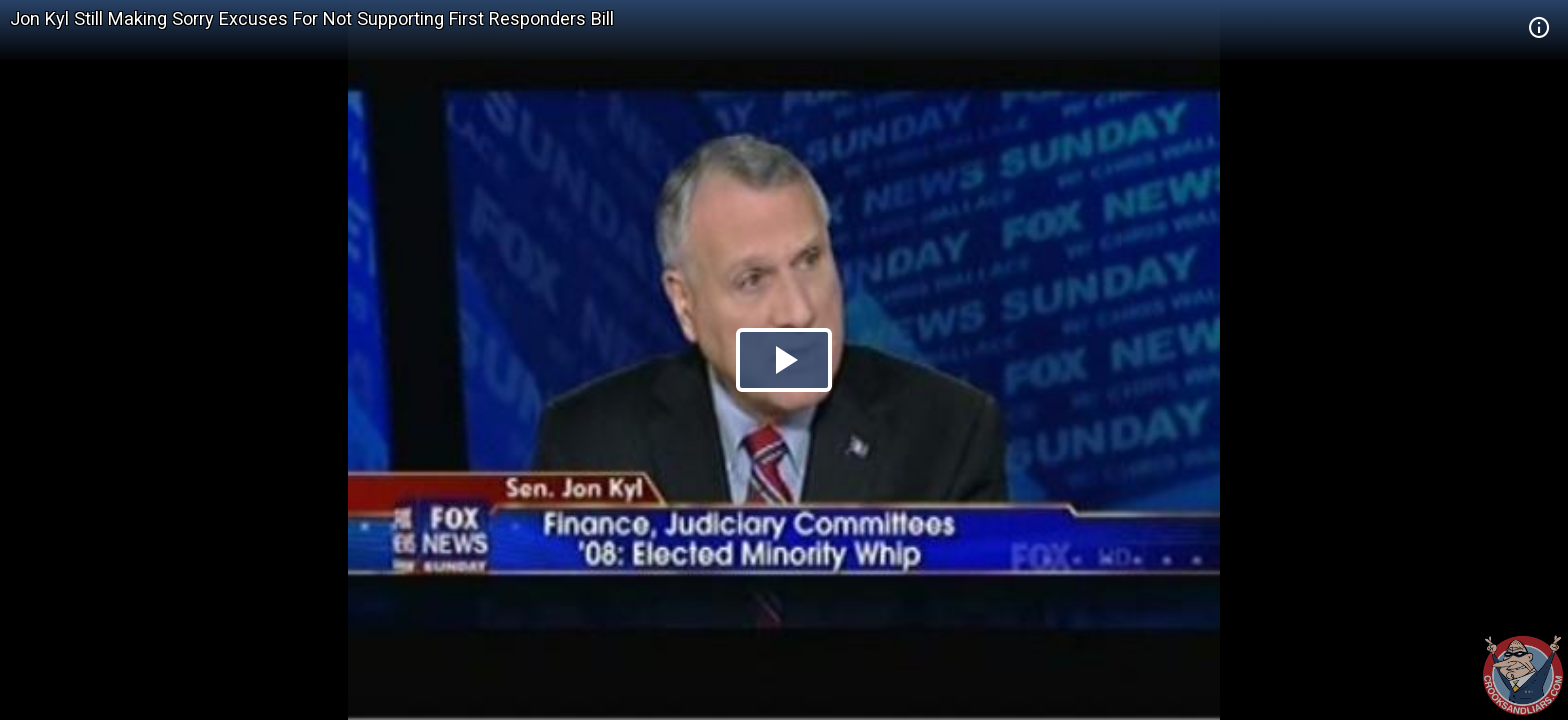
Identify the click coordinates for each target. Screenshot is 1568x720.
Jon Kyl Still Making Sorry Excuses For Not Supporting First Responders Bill (312, 18)
